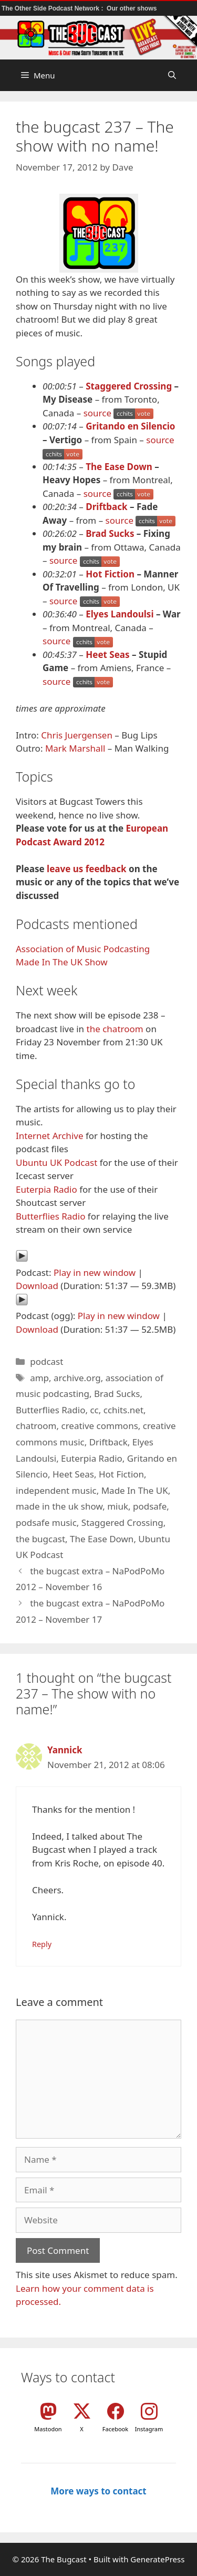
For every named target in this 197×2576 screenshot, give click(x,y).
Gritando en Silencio (130, 426)
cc (94, 1410)
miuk (117, 1506)
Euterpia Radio (46, 1189)
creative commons (99, 1426)
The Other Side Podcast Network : (53, 8)
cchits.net (123, 1410)
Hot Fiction (110, 574)
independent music (56, 1490)
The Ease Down (119, 467)
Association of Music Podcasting (83, 949)
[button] (172, 75)
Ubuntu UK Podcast (56, 1162)
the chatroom (115, 1029)
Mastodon (47, 2429)
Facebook (115, 2429)
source (97, 413)
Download (37, 1286)
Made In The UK (134, 1490)
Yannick (64, 1750)
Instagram (149, 2429)
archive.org (77, 1378)
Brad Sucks (110, 533)
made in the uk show (59, 1506)
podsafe (150, 1506)
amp (39, 1378)
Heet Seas (107, 654)
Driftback (106, 507)
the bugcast (40, 1539)
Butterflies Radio (50, 1216)
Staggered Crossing (129, 386)
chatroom (36, 1426)
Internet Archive (50, 1136)
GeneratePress (157, 2559)
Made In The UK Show (62, 962)
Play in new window (95, 1272)
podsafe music (46, 1522)
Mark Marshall (75, 748)
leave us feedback (87, 869)
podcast (46, 1361)
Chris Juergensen (76, 735)
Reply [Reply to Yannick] (41, 1944)
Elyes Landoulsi (119, 614)
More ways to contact (98, 2491)
